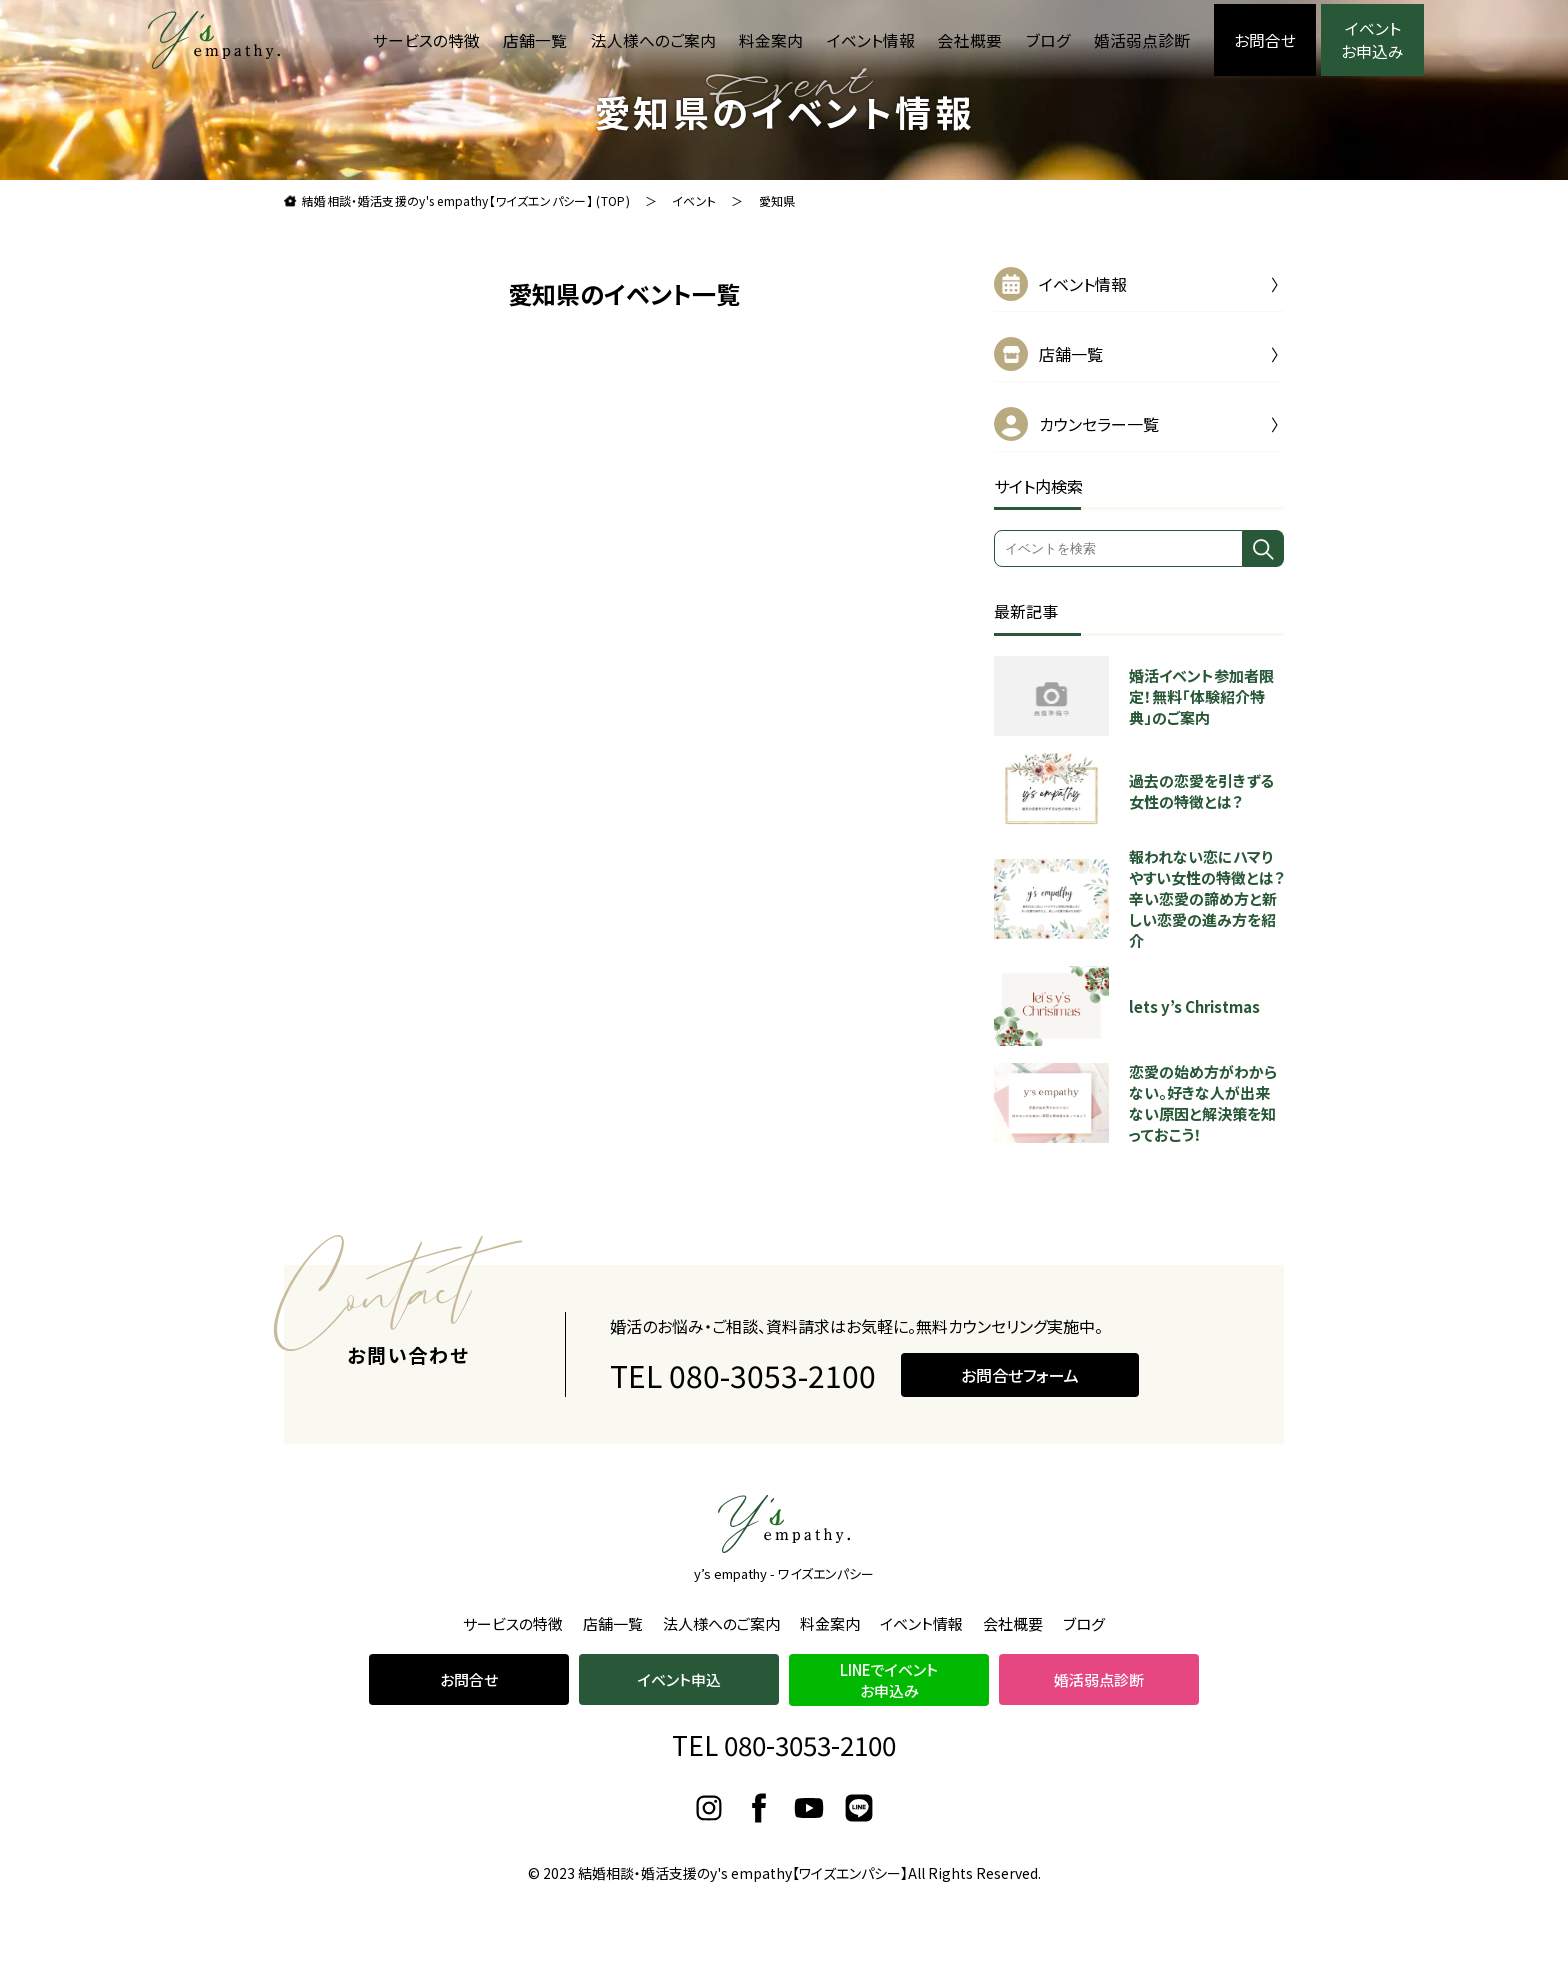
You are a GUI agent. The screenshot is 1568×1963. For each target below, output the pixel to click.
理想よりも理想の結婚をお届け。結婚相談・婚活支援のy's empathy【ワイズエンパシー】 (214, 40)
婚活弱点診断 (1142, 40)
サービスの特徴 (426, 40)
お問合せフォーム (1020, 1422)
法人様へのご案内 (653, 40)
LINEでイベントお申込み (889, 1680)
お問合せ (1265, 40)
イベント (694, 200)
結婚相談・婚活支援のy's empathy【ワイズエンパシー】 (743, 1873)
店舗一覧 (535, 40)
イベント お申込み (1372, 40)
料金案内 (771, 40)
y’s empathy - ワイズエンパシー (784, 1573)
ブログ (1048, 40)
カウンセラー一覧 (1099, 424)
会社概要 (970, 40)
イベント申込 (679, 1679)
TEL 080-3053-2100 (743, 1422)
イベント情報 (871, 40)
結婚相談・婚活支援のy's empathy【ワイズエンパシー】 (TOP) (466, 200)
